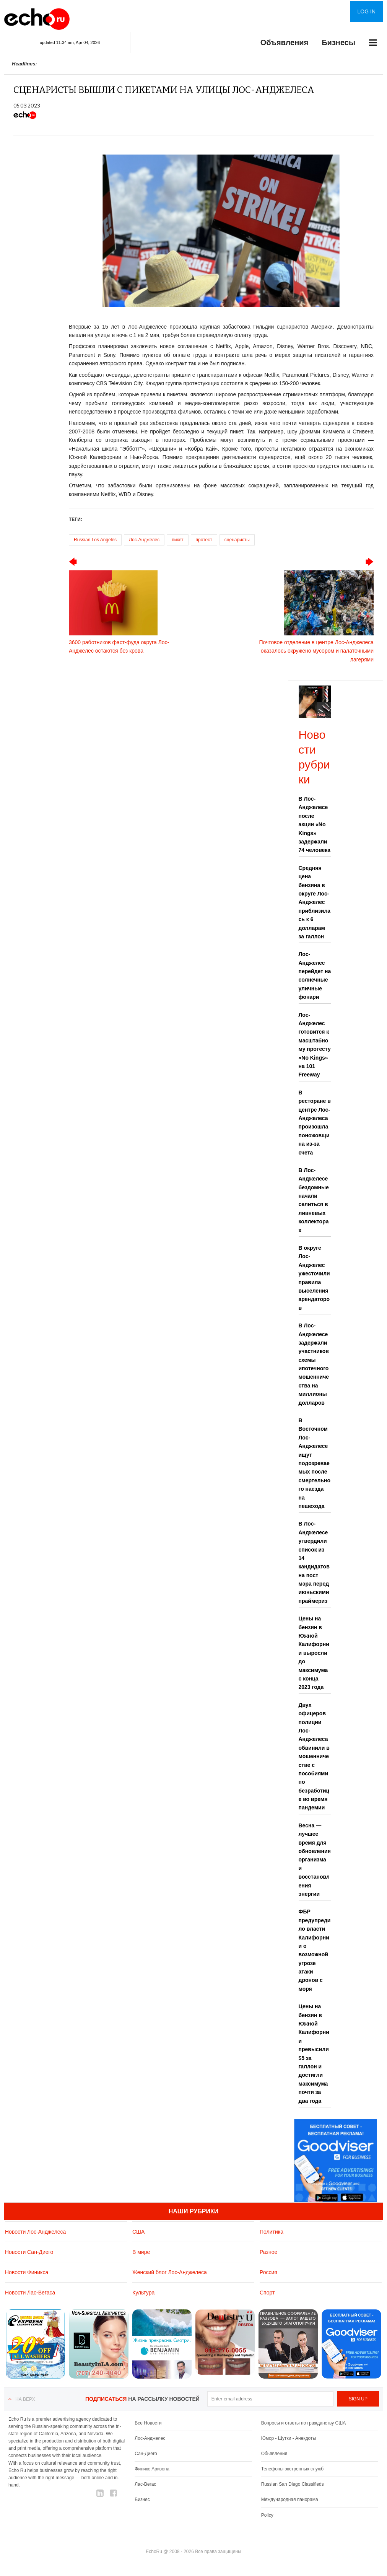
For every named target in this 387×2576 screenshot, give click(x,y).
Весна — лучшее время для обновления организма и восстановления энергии (315, 1859)
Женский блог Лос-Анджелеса (169, 2272)
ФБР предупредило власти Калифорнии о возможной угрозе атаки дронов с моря (315, 1950)
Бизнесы (338, 42)
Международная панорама (289, 2499)
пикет (177, 539)
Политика (271, 2232)
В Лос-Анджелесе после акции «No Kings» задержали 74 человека (315, 824)
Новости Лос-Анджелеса (35, 2232)
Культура (143, 2292)
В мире (141, 2252)
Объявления (284, 42)
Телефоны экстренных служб (292, 2469)
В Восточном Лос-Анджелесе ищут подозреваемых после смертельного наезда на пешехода (314, 1463)
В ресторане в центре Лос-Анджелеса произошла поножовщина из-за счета (315, 1122)
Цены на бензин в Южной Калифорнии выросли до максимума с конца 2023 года (314, 1652)
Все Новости (148, 2423)
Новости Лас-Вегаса (30, 2292)
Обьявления (274, 2453)
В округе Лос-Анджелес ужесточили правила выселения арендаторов (314, 1278)
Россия (268, 2272)
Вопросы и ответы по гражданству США (303, 2423)
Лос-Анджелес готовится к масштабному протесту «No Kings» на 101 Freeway (315, 1045)
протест (204, 539)
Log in (367, 11)
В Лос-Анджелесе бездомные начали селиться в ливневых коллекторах (314, 1200)
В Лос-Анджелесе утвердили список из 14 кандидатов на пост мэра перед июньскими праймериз (314, 1562)
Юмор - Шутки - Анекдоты (288, 2438)
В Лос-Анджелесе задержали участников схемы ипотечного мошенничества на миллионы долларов (314, 1364)
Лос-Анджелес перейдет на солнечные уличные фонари (315, 975)
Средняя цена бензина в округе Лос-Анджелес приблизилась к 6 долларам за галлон (315, 902)
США (138, 2232)
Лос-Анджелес (144, 539)
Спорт (267, 2292)
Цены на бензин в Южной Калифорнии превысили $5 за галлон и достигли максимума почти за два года (314, 2053)
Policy (267, 2515)
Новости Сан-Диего (29, 2252)
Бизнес (142, 2499)
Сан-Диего (146, 2453)
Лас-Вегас (145, 2484)
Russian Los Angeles (95, 539)
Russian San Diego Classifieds (292, 2484)
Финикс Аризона (152, 2469)
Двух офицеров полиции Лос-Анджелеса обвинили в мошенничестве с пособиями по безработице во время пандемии (314, 1756)
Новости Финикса (26, 2272)
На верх (25, 2399)
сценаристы (237, 539)
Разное (268, 2252)
